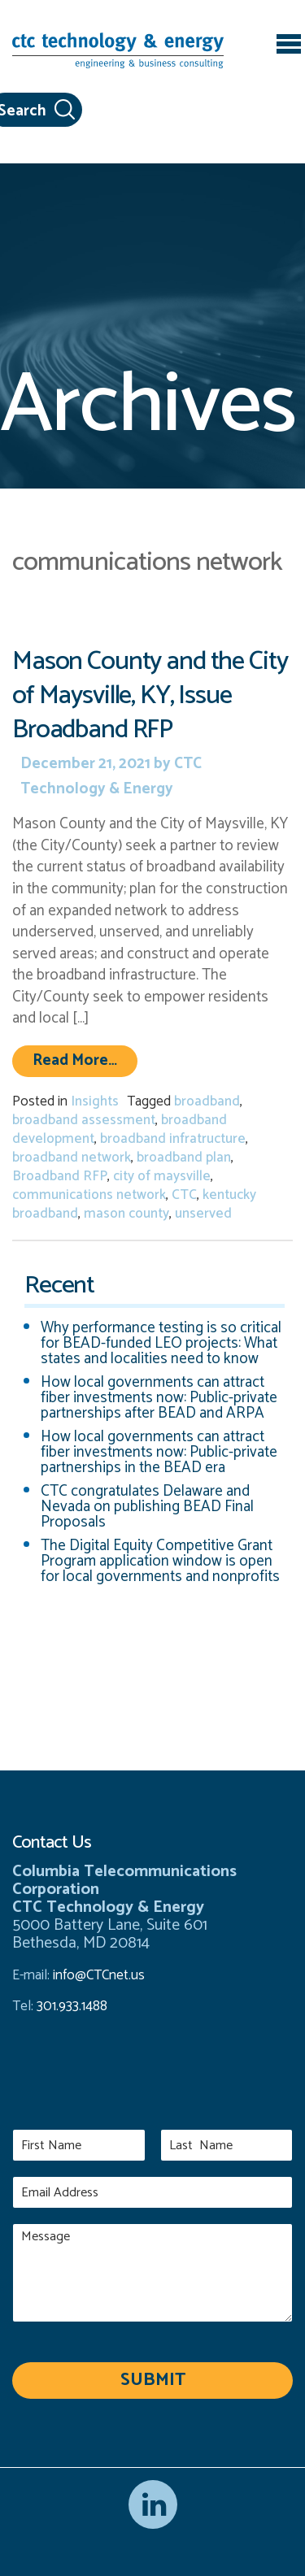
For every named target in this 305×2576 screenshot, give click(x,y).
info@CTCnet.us (99, 1975)
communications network (89, 1195)
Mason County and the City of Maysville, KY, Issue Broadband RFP (150, 695)
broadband (207, 1101)
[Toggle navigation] (288, 46)
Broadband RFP (59, 1176)
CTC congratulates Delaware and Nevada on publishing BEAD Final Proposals (147, 1507)
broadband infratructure (173, 1138)
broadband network (71, 1157)
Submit (152, 2380)
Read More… (85, 1060)
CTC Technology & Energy (111, 776)
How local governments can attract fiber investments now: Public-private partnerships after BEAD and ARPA (159, 1398)
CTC (184, 1195)
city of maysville (162, 1176)
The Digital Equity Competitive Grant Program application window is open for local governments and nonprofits (160, 1561)
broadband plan (184, 1157)
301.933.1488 (70, 2006)
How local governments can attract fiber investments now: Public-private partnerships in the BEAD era (159, 1452)
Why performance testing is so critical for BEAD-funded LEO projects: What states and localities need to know (161, 1343)
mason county (126, 1213)
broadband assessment (83, 1120)
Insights (95, 1101)
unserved (203, 1213)
